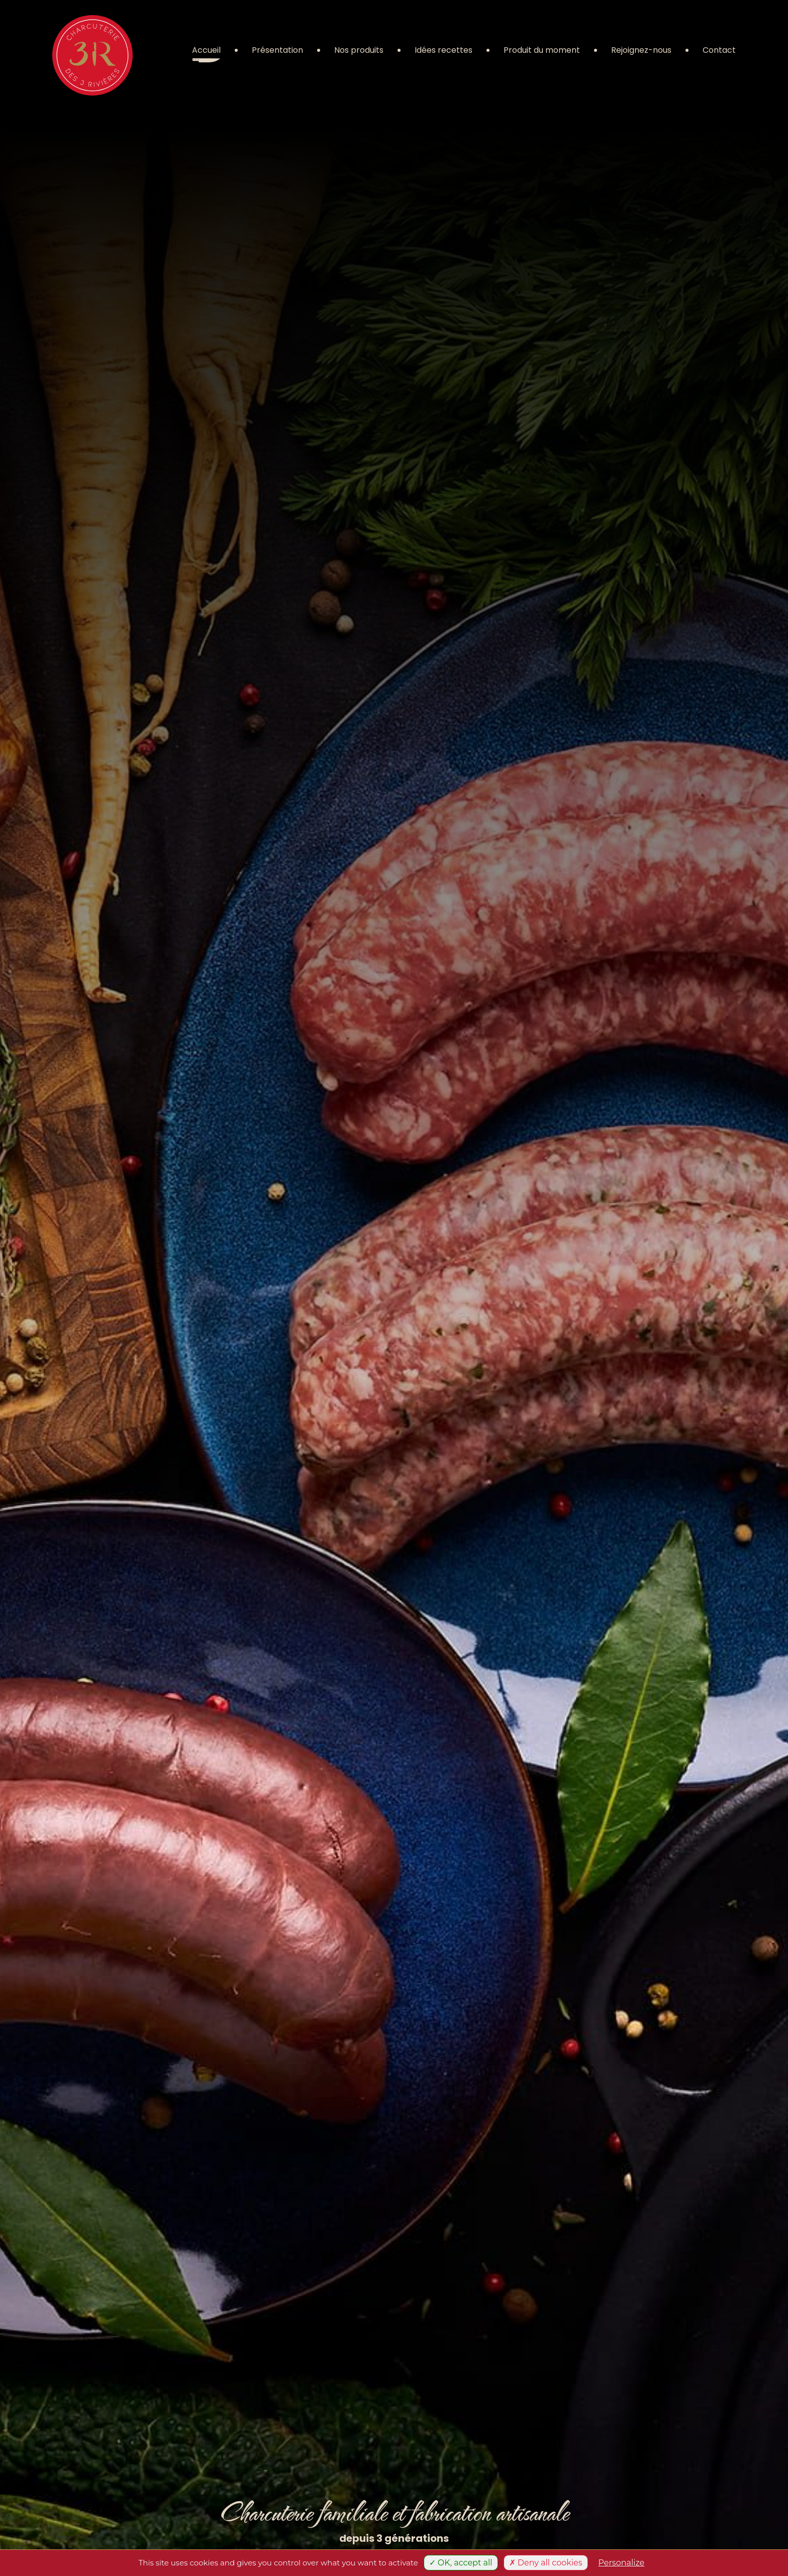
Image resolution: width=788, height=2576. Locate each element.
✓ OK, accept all (460, 2562)
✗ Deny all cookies (545, 2562)
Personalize (622, 2562)
